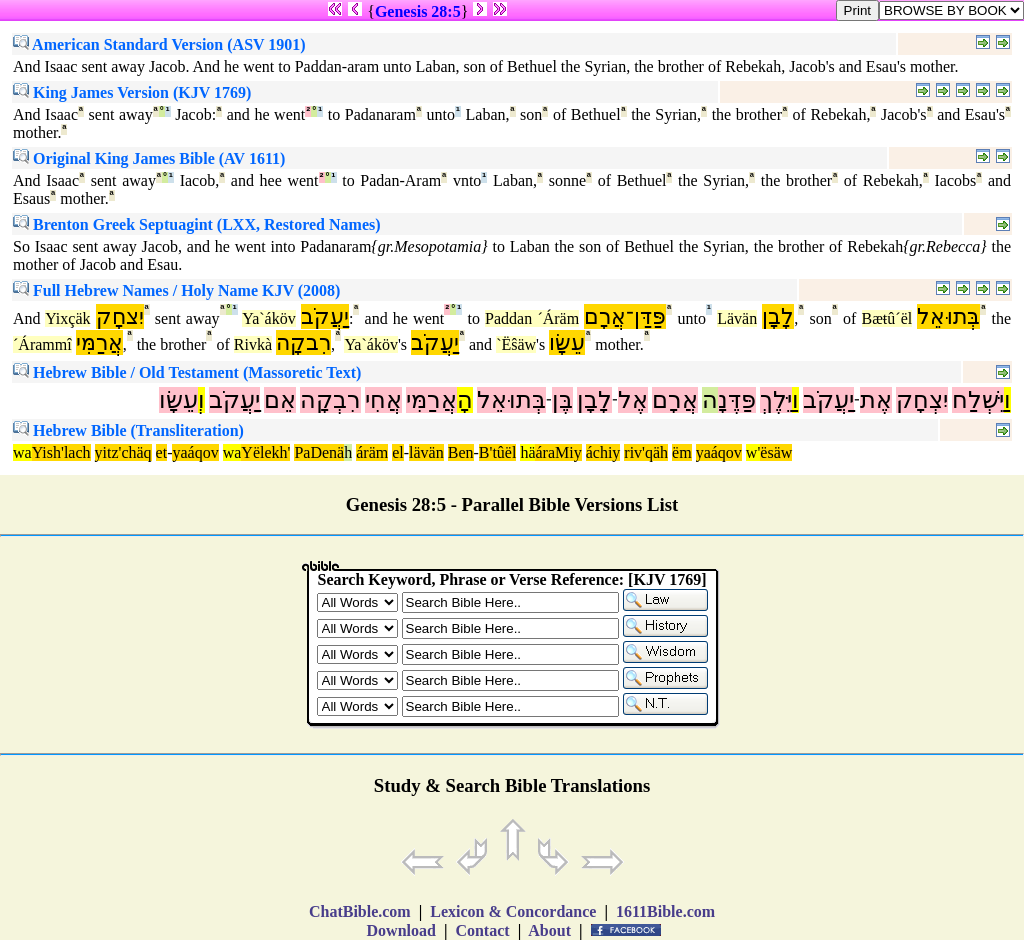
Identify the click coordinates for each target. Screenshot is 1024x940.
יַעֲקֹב (325, 316)
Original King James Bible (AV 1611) (149, 158)
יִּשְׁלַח (978, 400)
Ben (461, 452)
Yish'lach (61, 452)
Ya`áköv (268, 318)
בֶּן (562, 400)
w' (753, 452)
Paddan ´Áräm (532, 318)
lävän (426, 452)
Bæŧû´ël (887, 318)
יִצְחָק (922, 400)
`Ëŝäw (516, 344)
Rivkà (253, 344)
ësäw (776, 452)
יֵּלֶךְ (776, 400)
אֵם (280, 400)
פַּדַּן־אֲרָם (625, 316)
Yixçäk (67, 318)
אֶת (876, 400)
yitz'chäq (123, 452)
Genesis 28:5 (418, 11)
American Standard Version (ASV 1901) (159, 44)
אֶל (633, 400)
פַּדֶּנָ (737, 400)
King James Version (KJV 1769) (132, 92)
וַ (1007, 400)
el (398, 452)
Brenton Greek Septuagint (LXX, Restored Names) (197, 224)
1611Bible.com (665, 911)
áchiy (603, 452)
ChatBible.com (360, 911)
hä (527, 452)
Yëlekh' (265, 452)
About (550, 930)
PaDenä (319, 452)
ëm (682, 452)
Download (401, 930)
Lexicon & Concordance (513, 911)
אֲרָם (675, 400)
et (162, 452)
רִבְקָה (330, 400)
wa (22, 452)
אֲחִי (383, 400)
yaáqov (195, 452)
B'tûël (498, 452)
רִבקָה (303, 342)
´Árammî (42, 344)
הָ (465, 400)
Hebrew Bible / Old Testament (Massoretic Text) (187, 372)
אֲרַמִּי (99, 342)
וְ (201, 400)
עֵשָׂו (567, 342)
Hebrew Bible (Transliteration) (128, 430)
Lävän (737, 318)
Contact (482, 930)
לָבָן (778, 316)
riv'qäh (646, 452)
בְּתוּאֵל (948, 316)
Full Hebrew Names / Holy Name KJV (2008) (176, 290)
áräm (372, 452)
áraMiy (558, 452)
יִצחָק (120, 316)
